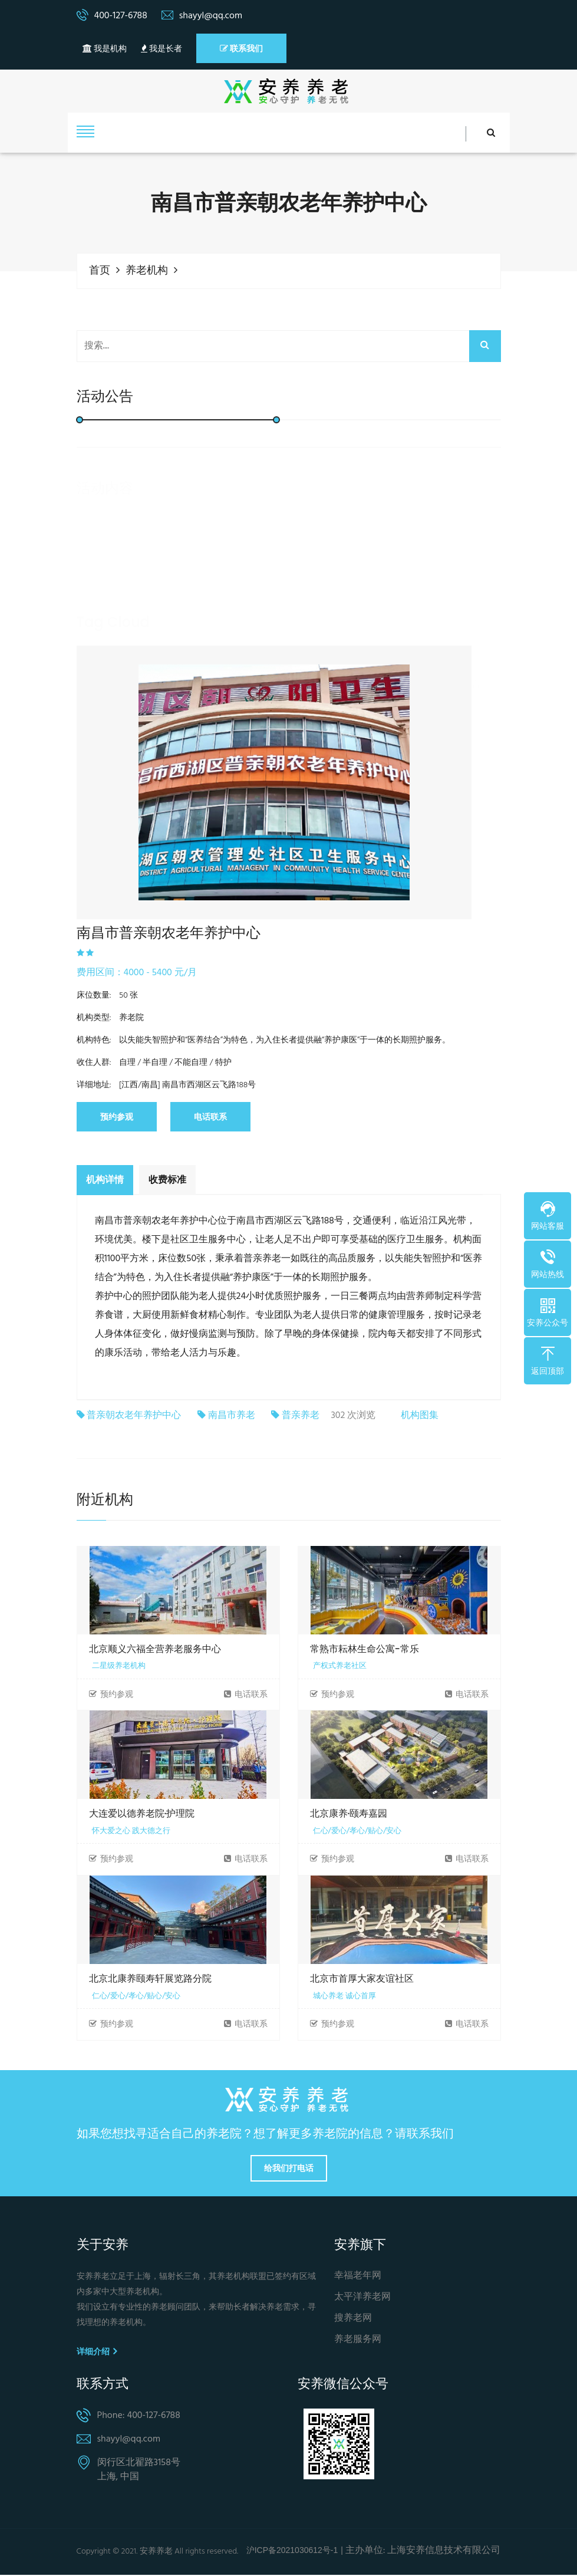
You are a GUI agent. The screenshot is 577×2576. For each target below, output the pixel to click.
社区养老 (258, 643)
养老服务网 (357, 2341)
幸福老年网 (357, 2277)
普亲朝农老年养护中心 (134, 1417)
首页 (99, 271)
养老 (94, 643)
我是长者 (161, 49)
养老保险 (422, 643)
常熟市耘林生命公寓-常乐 (364, 1650)
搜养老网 (353, 2320)
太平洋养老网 (362, 2298)
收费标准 (167, 1179)
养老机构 (147, 271)
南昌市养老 (231, 1417)
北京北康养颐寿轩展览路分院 (150, 1979)
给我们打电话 (289, 2169)
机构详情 (105, 1179)
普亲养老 (300, 1417)
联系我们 (241, 48)
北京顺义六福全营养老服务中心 (155, 1650)
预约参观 (116, 1117)
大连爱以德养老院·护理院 (142, 1814)
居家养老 (200, 643)
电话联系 (210, 1117)
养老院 (311, 643)
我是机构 (105, 49)
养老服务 (142, 643)
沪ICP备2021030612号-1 (292, 2551)
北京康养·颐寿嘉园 (349, 1814)
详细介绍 (97, 2352)
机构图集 (419, 1415)
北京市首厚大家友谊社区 (362, 1979)
